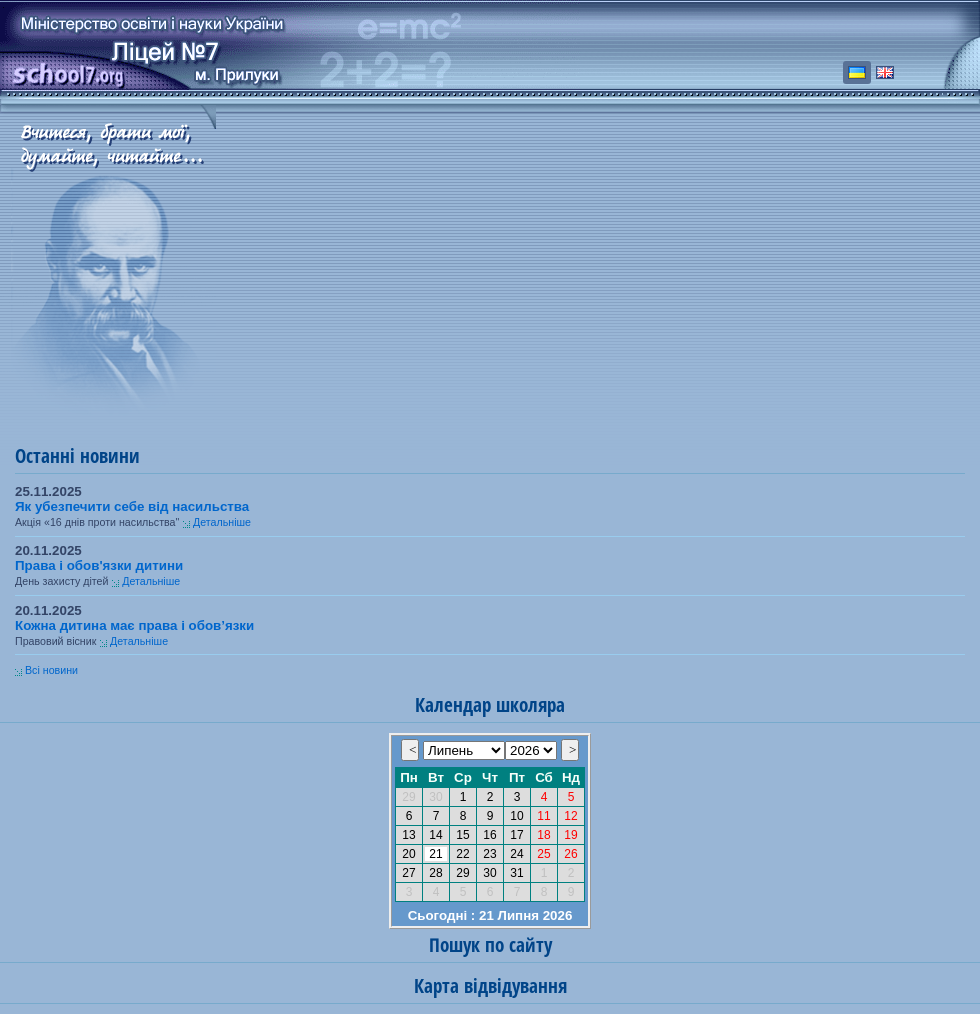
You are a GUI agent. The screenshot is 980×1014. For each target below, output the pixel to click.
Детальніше (222, 522)
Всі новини (51, 670)
